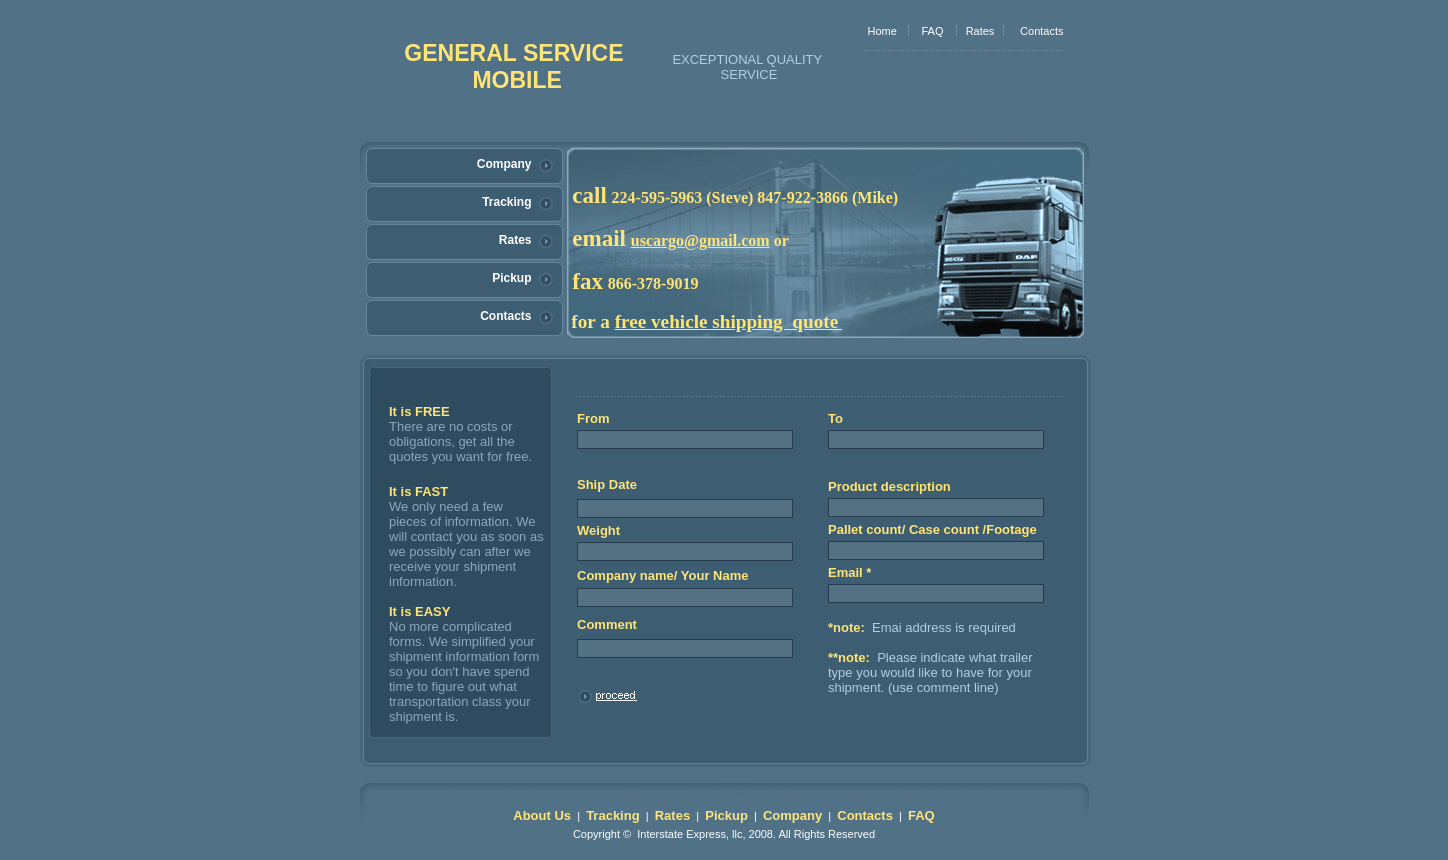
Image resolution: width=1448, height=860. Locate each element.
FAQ (932, 31)
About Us (542, 815)
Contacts (1041, 31)
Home (882, 31)
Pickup (511, 278)
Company (504, 164)
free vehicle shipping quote (727, 321)
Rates (980, 31)
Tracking (506, 202)
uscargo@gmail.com (700, 240)
